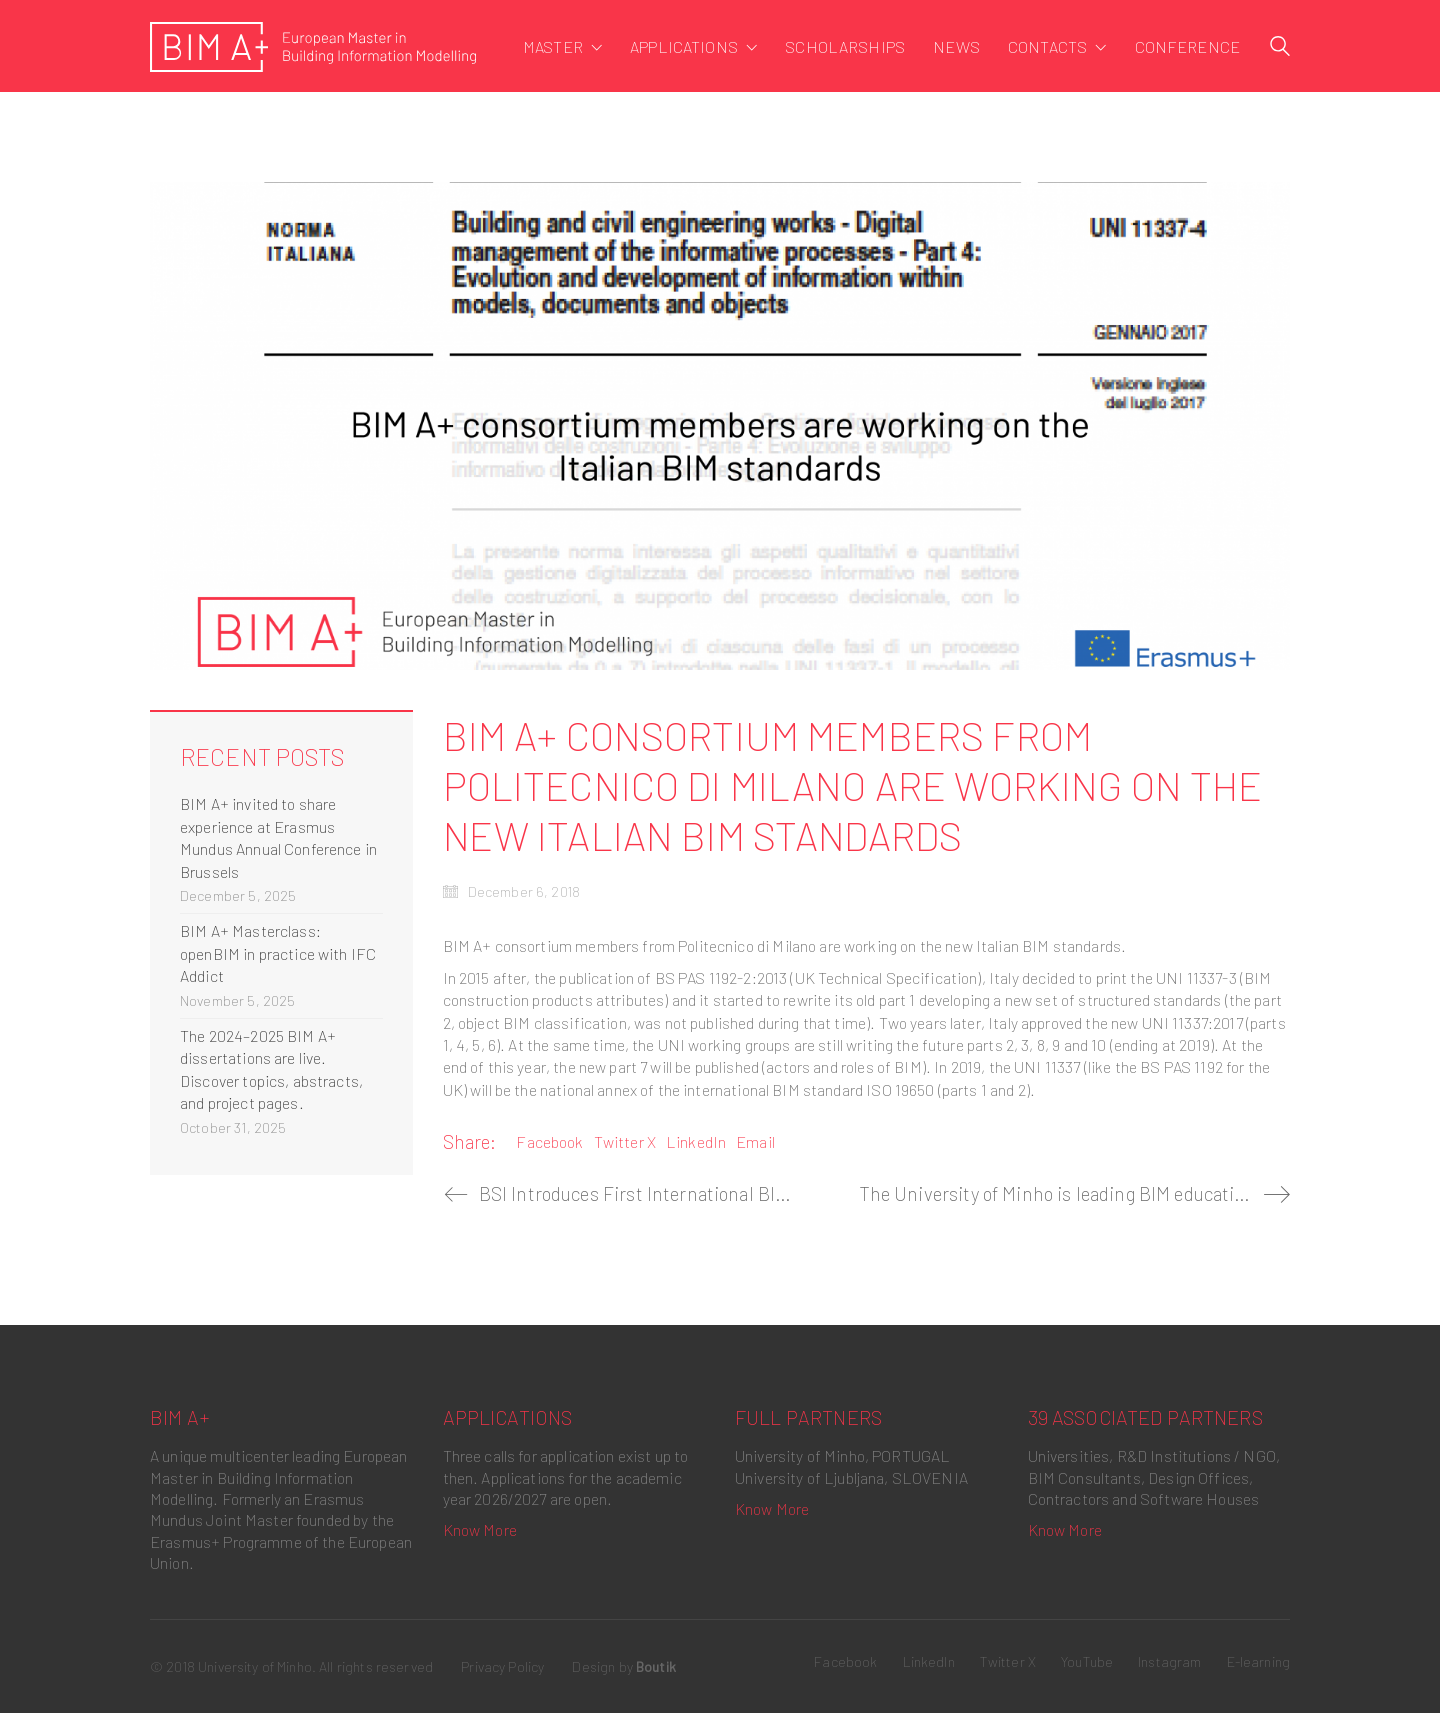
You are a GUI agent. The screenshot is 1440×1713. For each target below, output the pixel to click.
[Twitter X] (1008, 1662)
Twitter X (625, 1141)
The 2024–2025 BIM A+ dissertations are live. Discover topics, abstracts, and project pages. (271, 1069)
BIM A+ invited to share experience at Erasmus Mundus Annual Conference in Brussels (278, 837)
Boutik (656, 1666)
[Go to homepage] (313, 47)
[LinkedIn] (929, 1662)
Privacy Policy (502, 1666)
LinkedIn (696, 1141)
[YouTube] (1087, 1662)
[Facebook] (845, 1662)
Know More (480, 1529)
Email (755, 1141)
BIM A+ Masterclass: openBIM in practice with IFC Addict (278, 953)
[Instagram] (1169, 1662)
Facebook (549, 1141)
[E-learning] (1259, 1662)
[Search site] (1280, 48)
